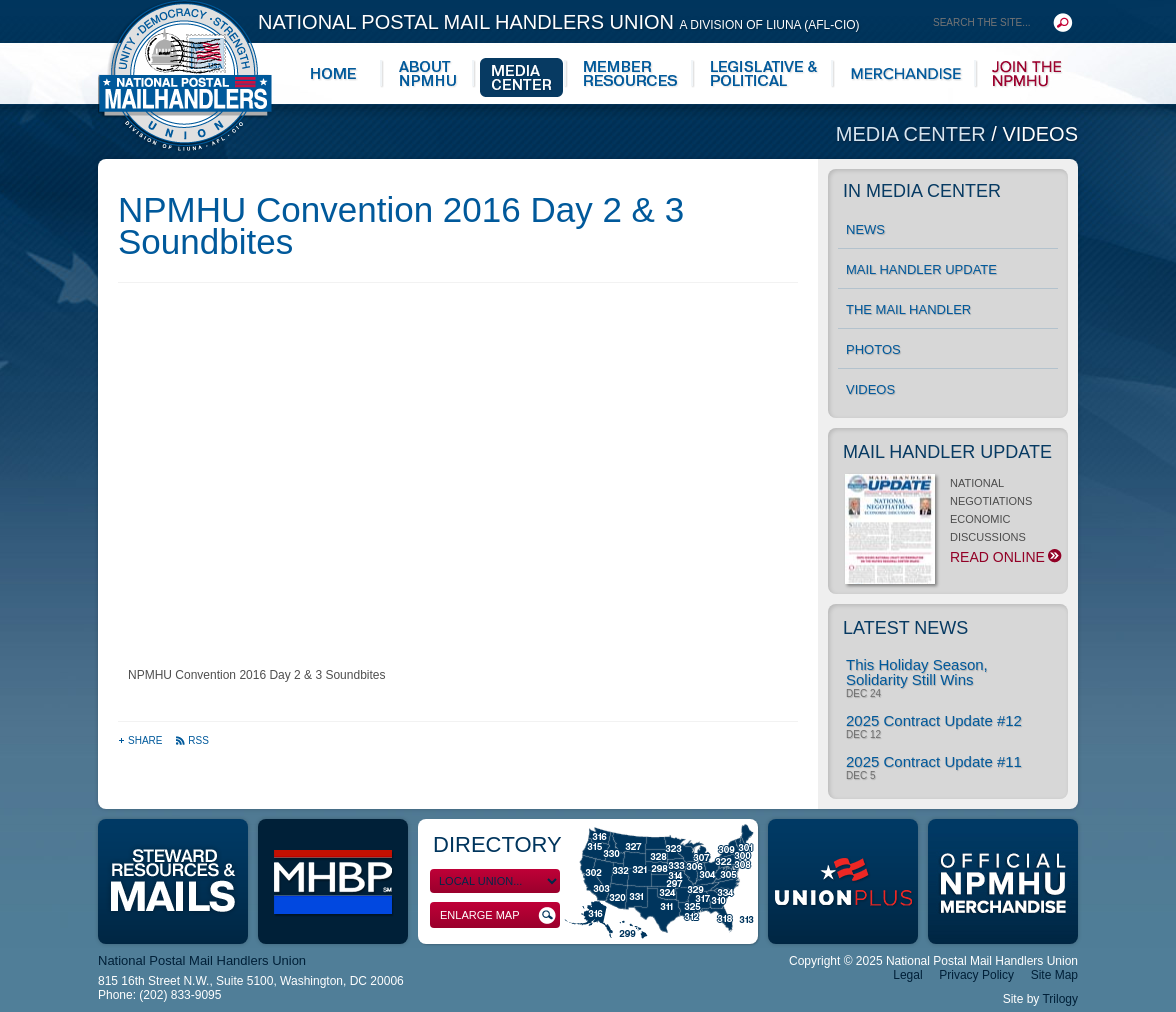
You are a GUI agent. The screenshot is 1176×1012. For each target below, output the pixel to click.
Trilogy (1060, 999)
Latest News (905, 628)
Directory (497, 844)
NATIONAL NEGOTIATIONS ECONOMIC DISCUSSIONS (951, 526)
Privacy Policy (976, 975)
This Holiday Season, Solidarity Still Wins (917, 672)
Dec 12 (863, 735)
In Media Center (922, 191)
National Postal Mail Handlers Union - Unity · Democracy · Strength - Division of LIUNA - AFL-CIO (185, 75)
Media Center (914, 134)
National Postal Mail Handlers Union (559, 22)
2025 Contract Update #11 (934, 761)
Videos (1040, 134)
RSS (192, 740)
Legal (907, 975)
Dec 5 (860, 776)
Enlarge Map (498, 915)
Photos (873, 349)
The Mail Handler (908, 309)
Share (141, 740)
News (865, 229)
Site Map (1054, 975)
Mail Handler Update (921, 269)
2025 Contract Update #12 (934, 720)
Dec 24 (863, 694)
